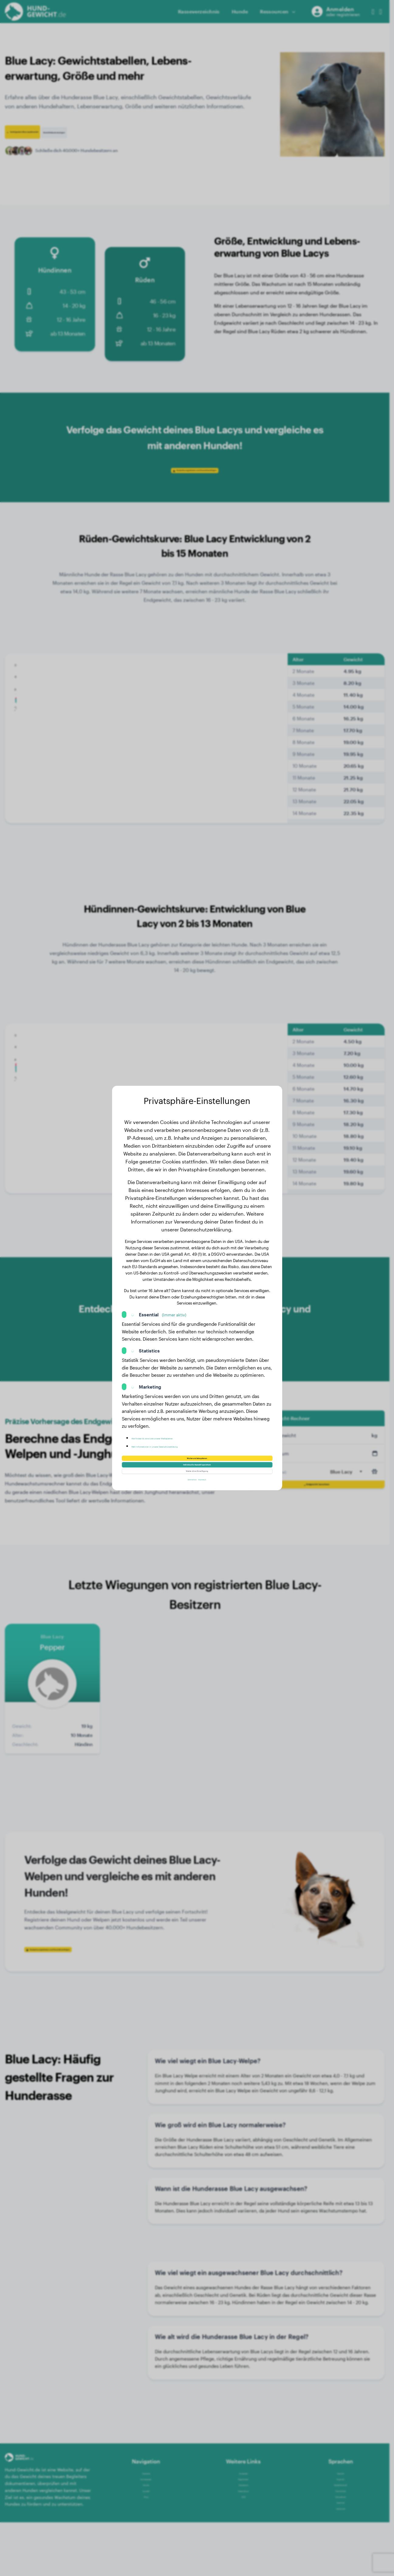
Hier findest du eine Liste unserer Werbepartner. (183, 1424)
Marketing (150, 1373)
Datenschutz (184, 1492)
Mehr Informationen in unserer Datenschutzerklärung (189, 1432)
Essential (162, 1301)
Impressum (211, 1492)
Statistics (149, 1337)
